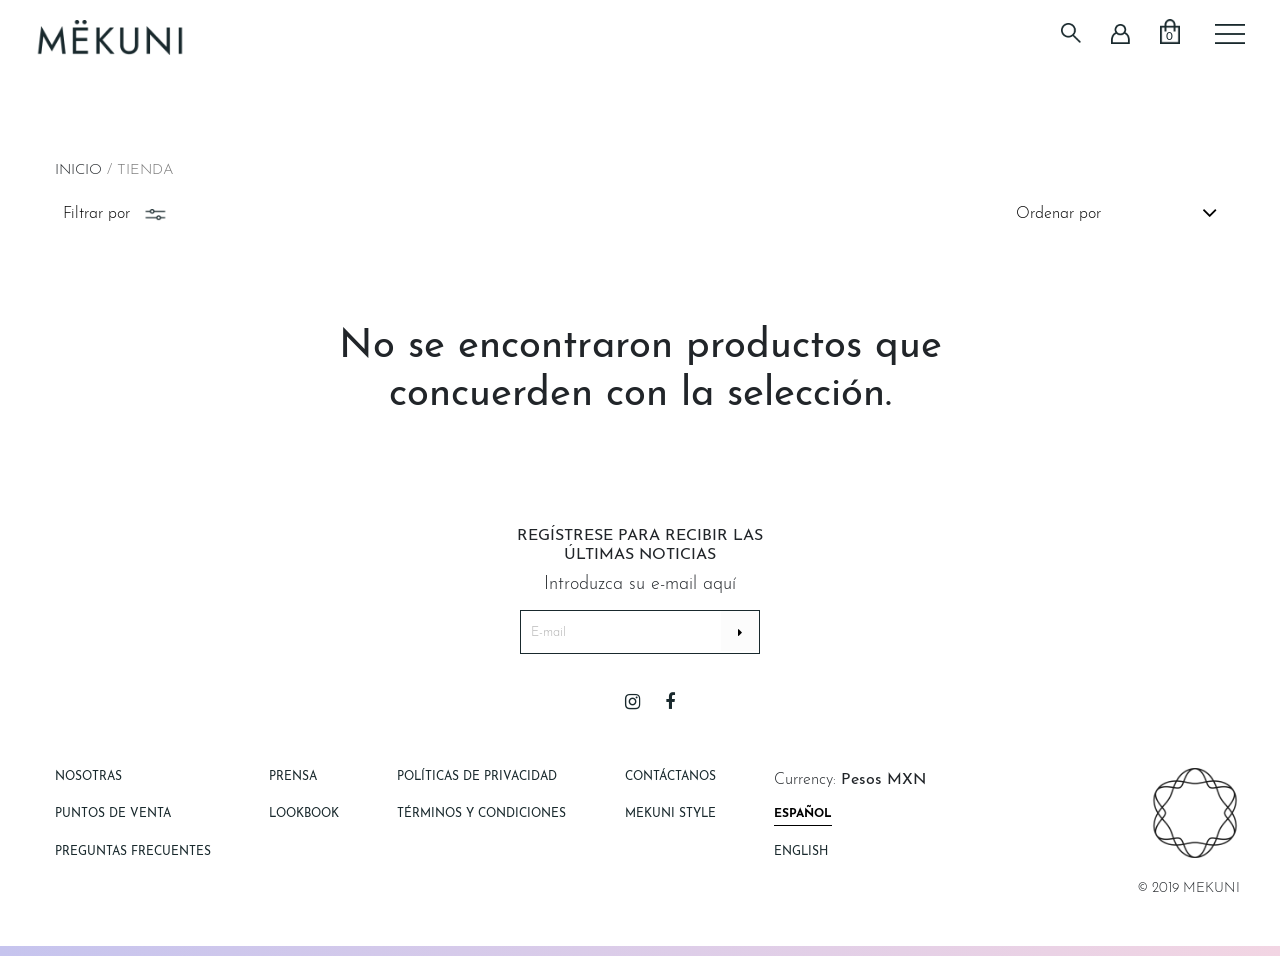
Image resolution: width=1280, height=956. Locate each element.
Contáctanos (670, 777)
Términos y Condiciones (481, 814)
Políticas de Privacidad (477, 777)
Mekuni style (670, 814)
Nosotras (88, 777)
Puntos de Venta (113, 814)
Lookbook (304, 814)
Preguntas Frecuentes (133, 852)
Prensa (293, 777)
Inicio (78, 170)
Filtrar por (116, 214)
